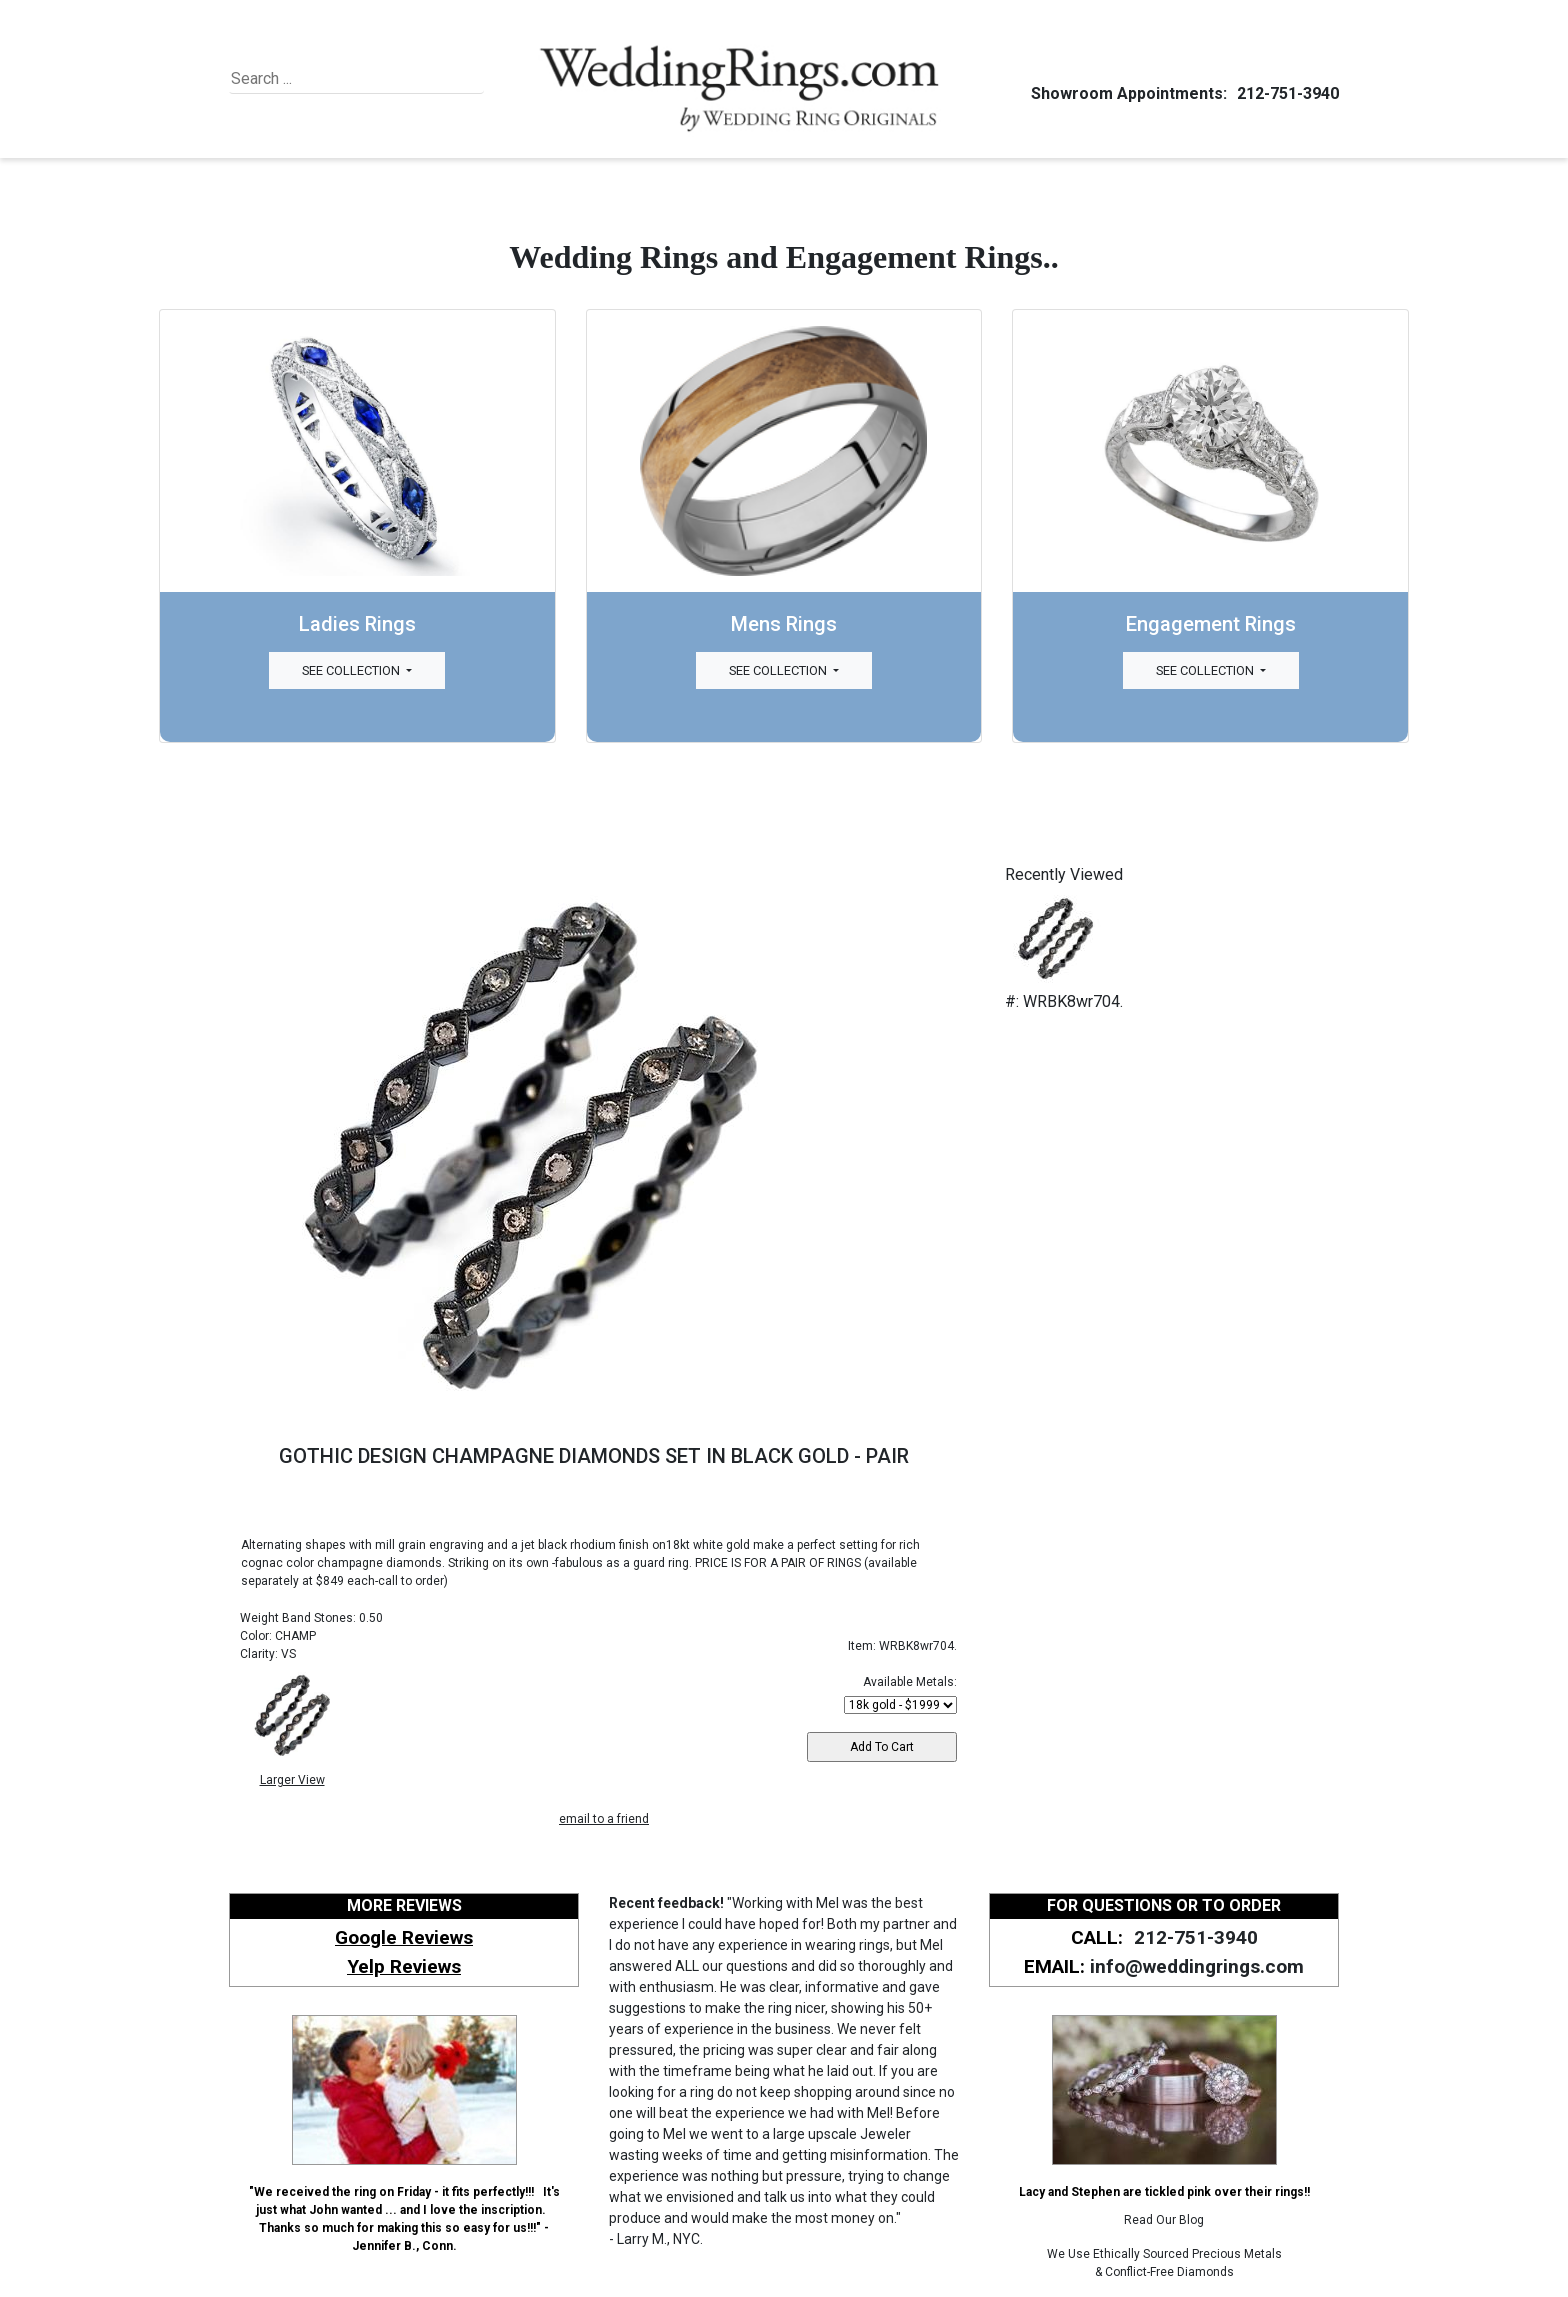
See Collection (352, 670)
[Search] (322, 79)
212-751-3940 (1285, 93)
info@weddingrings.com (1197, 1966)
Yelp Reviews (404, 1966)
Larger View (292, 1780)
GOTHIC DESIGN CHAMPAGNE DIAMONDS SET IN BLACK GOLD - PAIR (594, 1456)
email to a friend (604, 1819)
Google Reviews (404, 1937)
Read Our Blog (1164, 2220)
